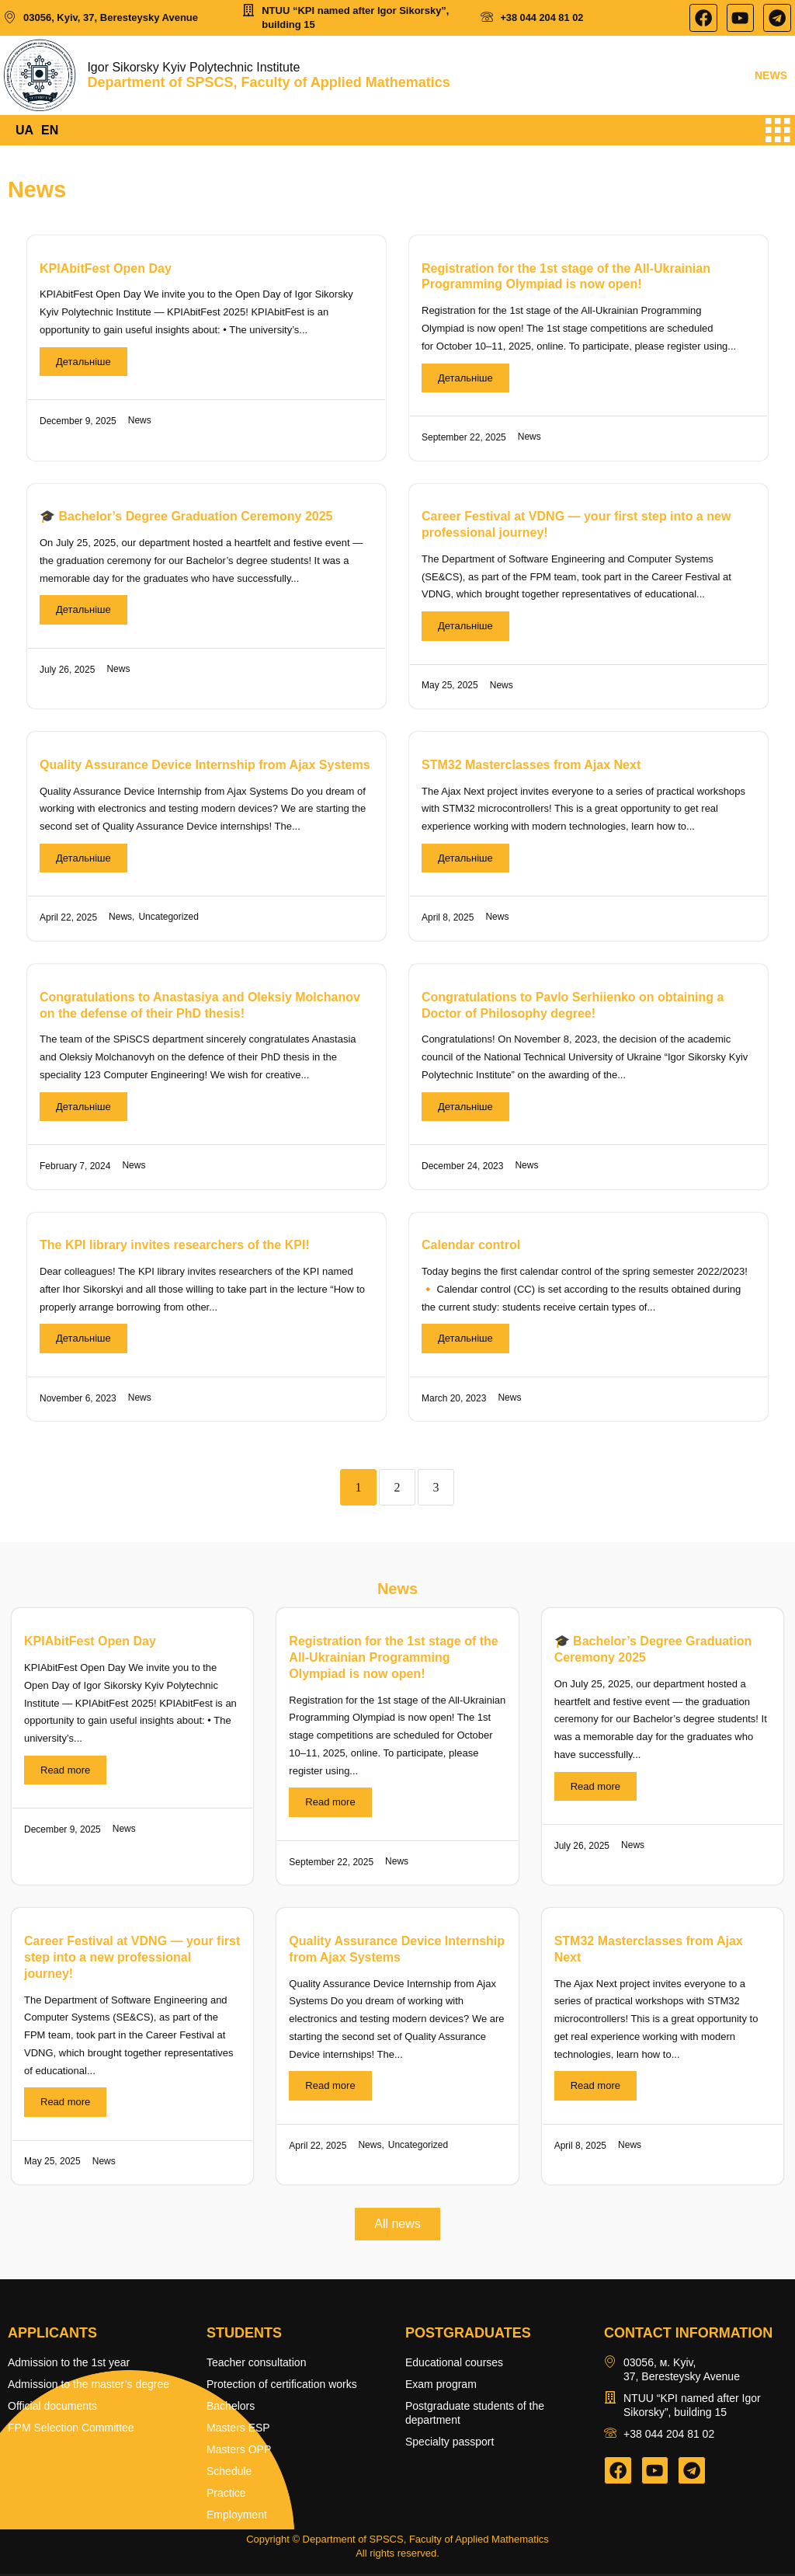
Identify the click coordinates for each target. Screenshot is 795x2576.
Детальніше (83, 363)
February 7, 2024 (75, 1167)
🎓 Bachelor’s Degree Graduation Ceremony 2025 (186, 518)
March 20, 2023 (454, 1400)
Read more (65, 1771)
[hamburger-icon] (777, 132)
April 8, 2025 (448, 919)
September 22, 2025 (464, 439)
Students (244, 2335)
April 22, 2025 (68, 919)
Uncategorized (168, 919)
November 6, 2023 (78, 1400)
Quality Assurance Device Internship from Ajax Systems (205, 766)
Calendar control (471, 1247)
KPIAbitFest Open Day (106, 270)
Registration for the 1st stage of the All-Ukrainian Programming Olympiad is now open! (393, 1660)
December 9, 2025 (78, 422)
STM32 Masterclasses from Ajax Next (531, 766)
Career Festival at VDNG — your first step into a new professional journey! (132, 1959)
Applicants (52, 2335)
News (139, 422)
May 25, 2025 (450, 687)
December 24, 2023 (462, 1167)
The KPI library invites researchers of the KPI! (175, 1247)
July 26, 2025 (67, 671)
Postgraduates (468, 2335)
